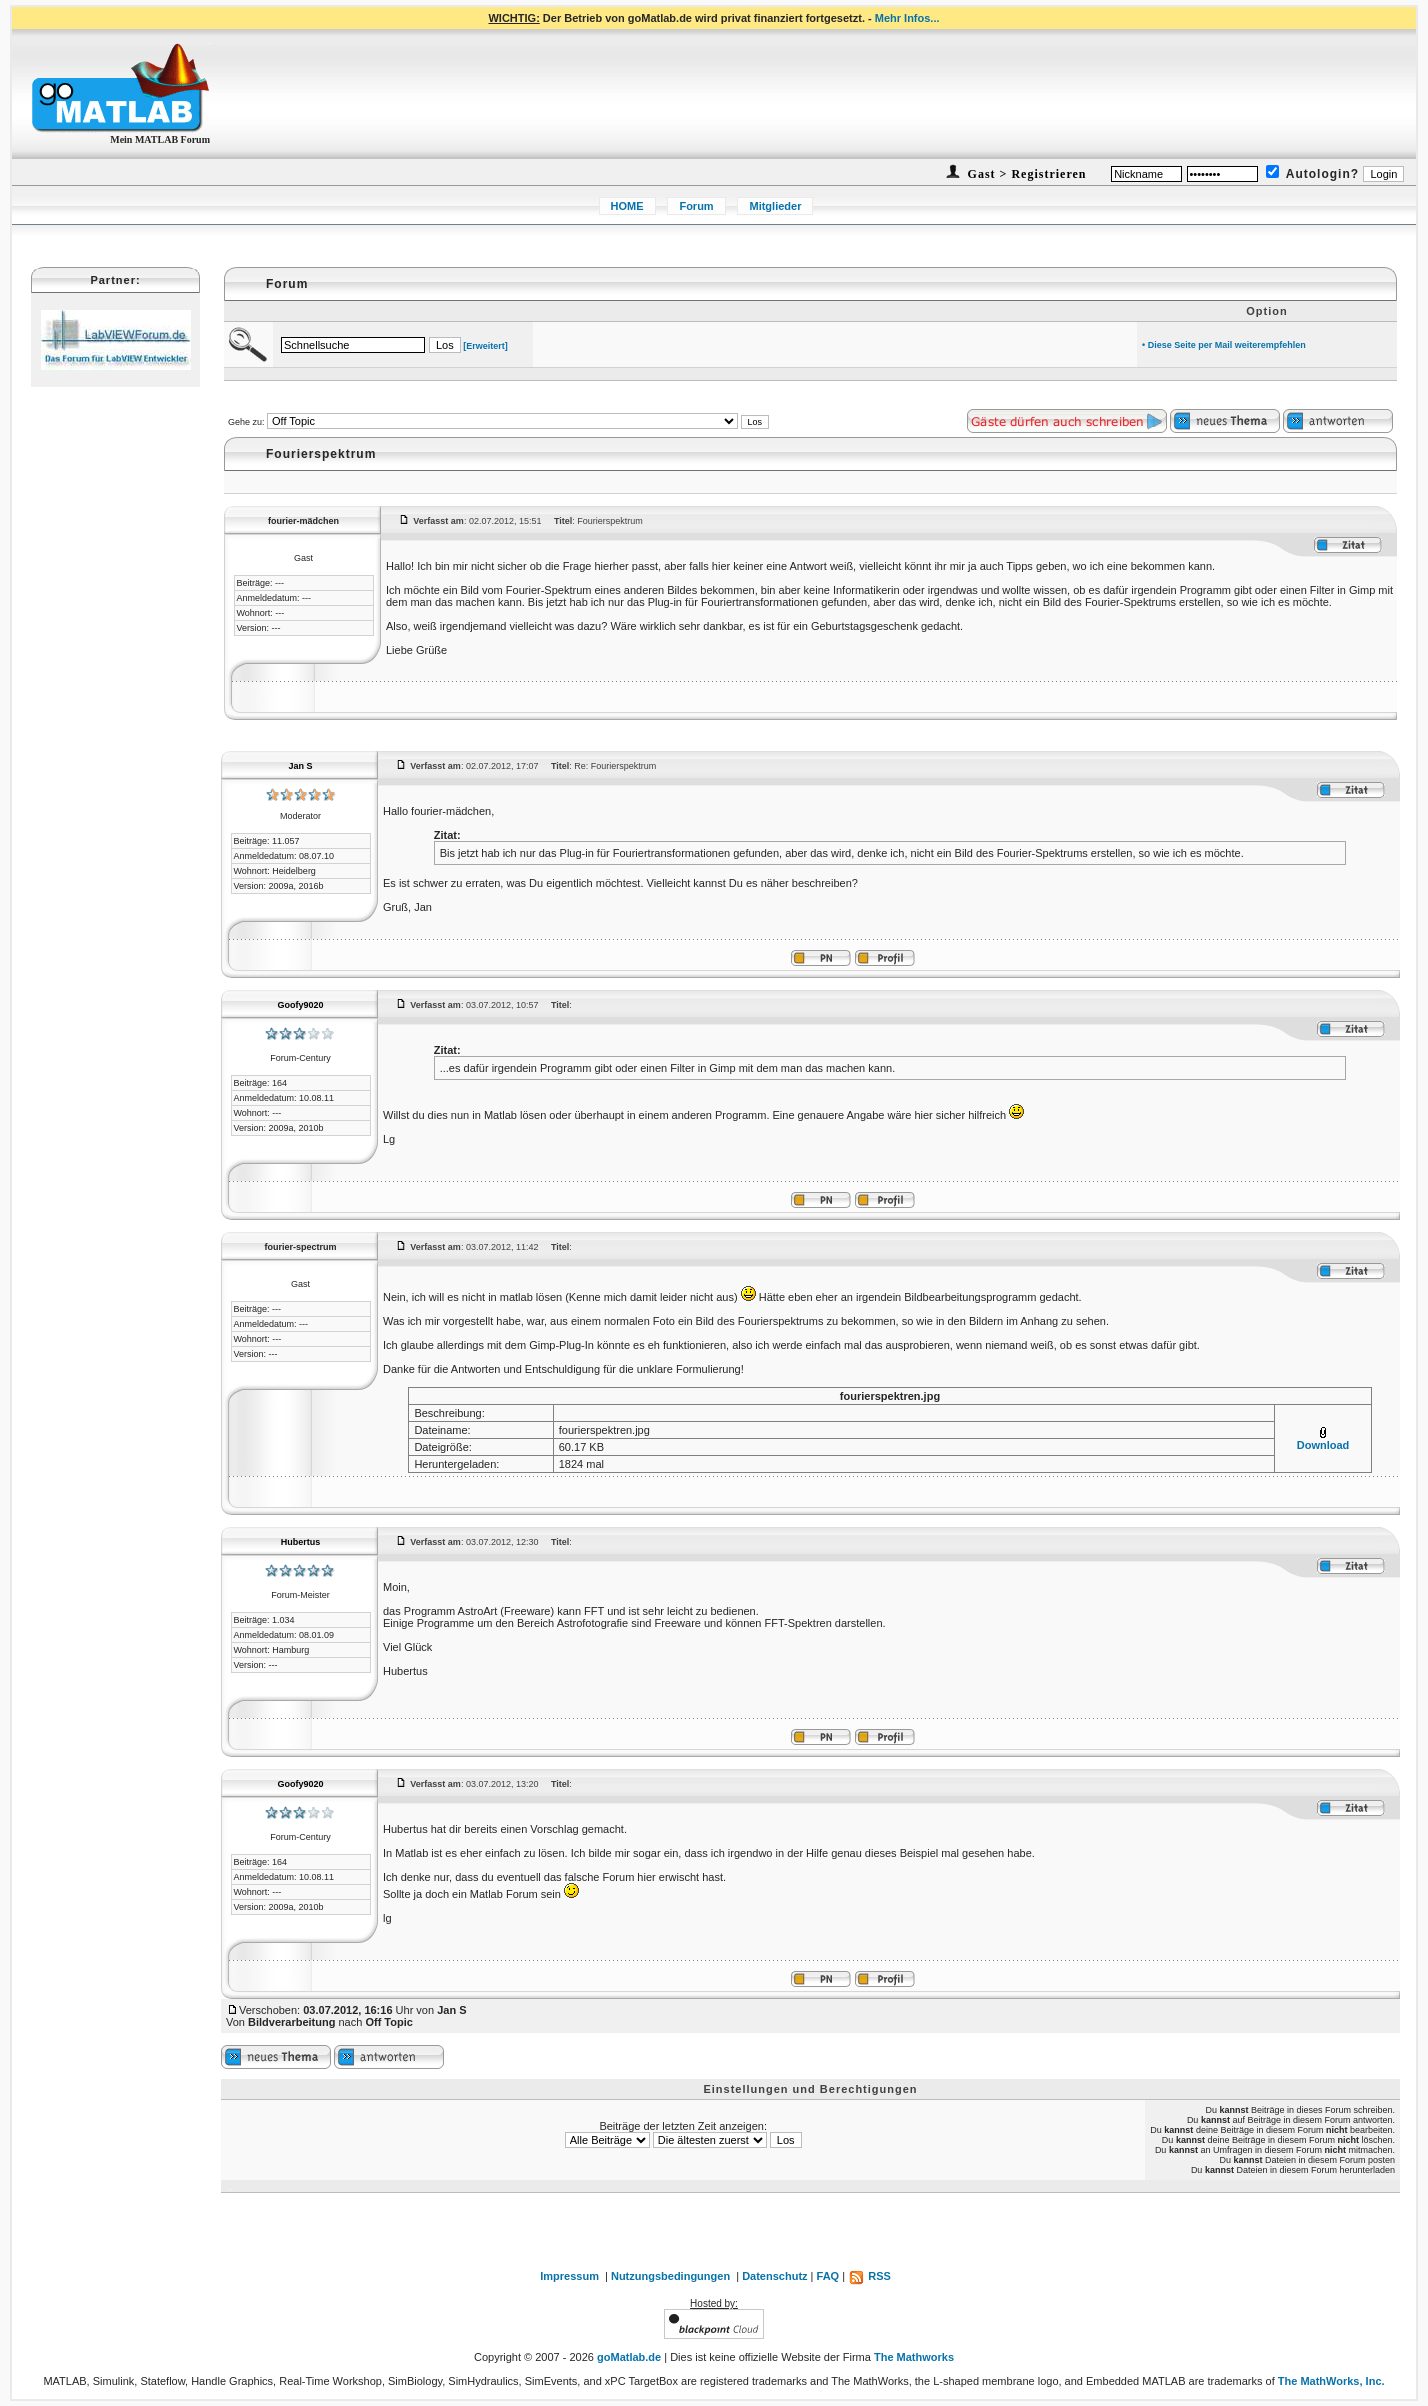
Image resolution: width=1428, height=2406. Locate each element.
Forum (696, 206)
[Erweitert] (485, 346)
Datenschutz (774, 2276)
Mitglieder (775, 206)
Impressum (569, 2276)
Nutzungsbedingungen (670, 2276)
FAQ (828, 2276)
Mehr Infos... (907, 18)
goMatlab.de (629, 2357)
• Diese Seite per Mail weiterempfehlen (1224, 345)
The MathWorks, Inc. (1331, 2381)
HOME (627, 206)
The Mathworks (914, 2357)
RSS (869, 2276)
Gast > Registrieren (1025, 174)
